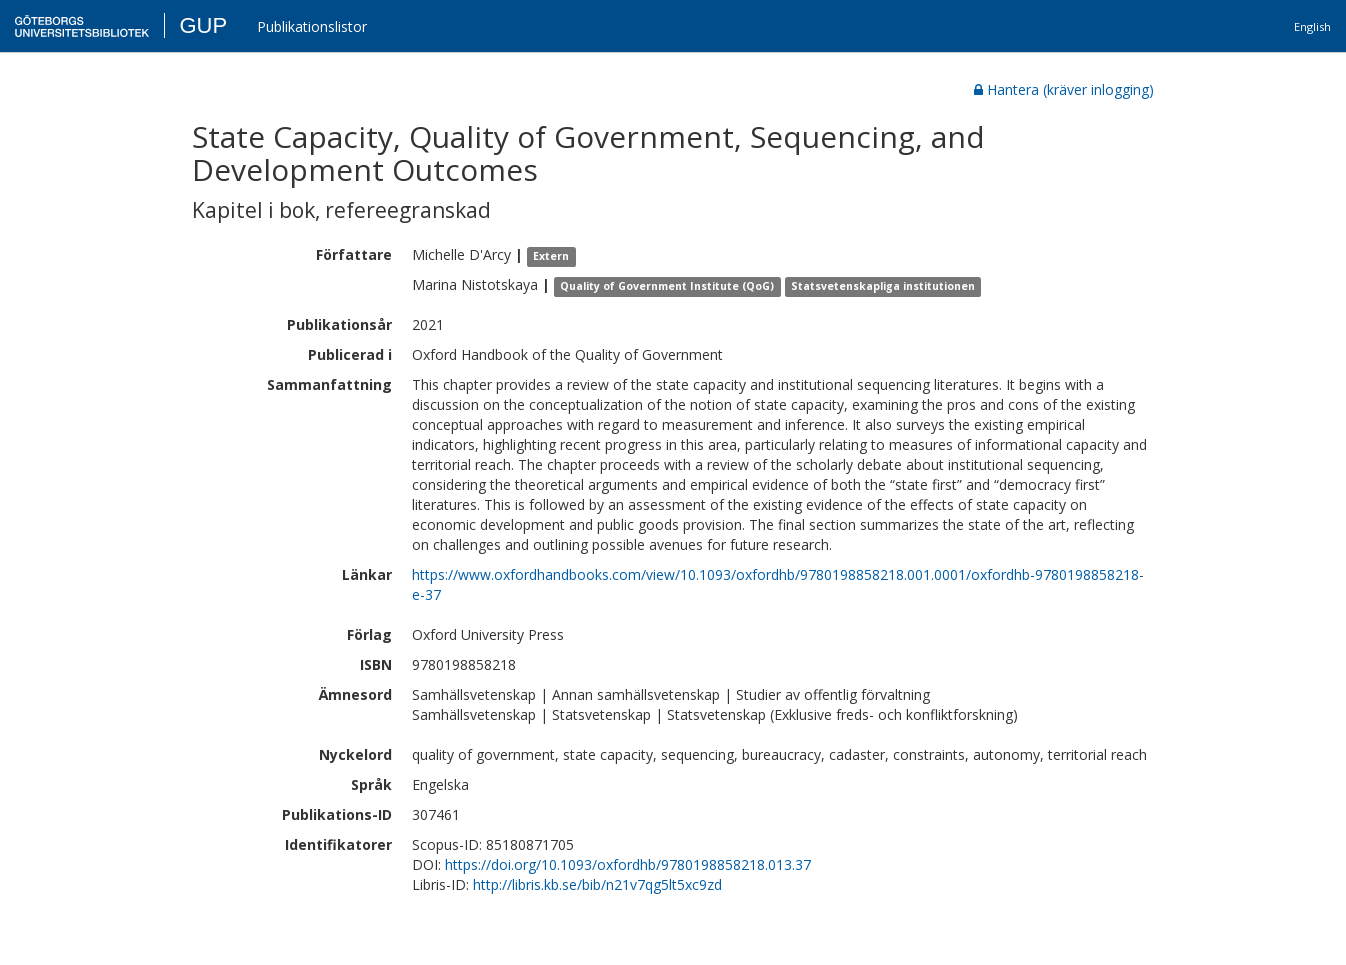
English (1312, 26)
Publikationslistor (312, 26)
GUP (203, 25)
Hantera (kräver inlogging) (1064, 89)
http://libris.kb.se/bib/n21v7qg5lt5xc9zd (597, 884)
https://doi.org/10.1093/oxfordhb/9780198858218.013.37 (628, 864)
